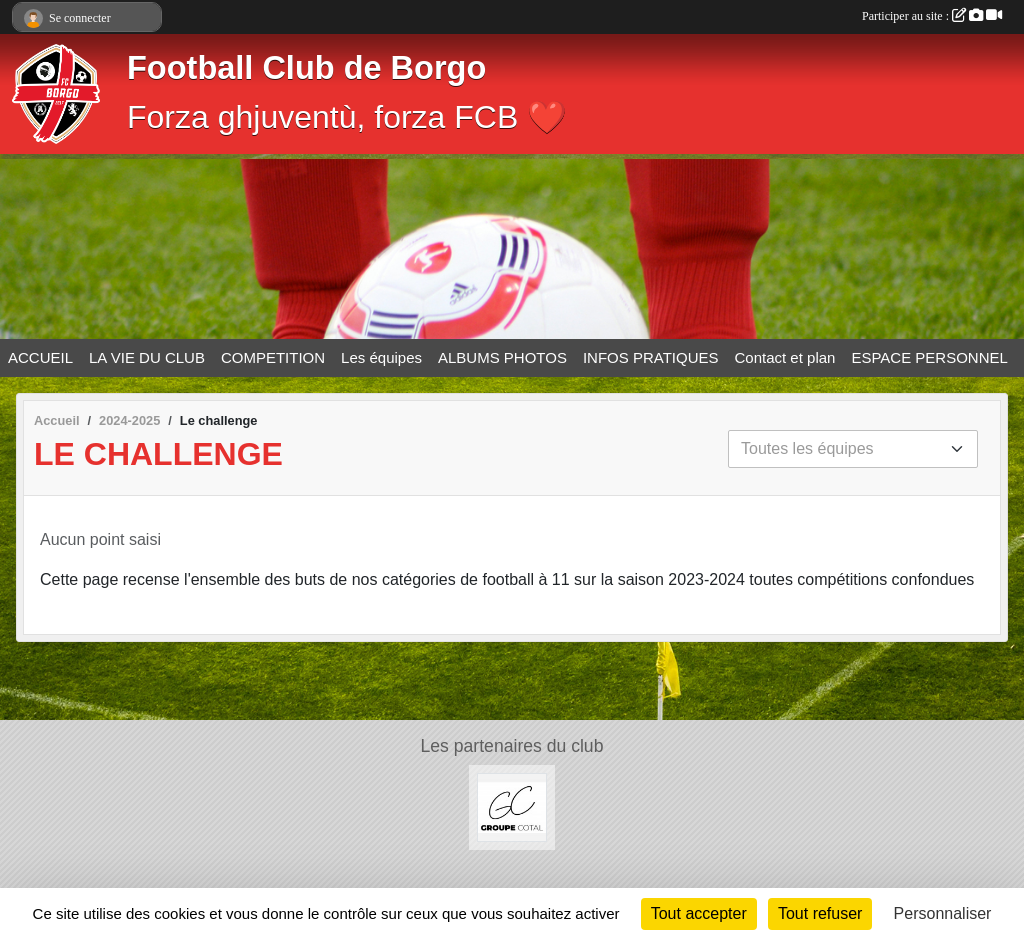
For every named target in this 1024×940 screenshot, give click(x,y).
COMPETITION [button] (273, 357)
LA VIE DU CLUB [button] (147, 357)
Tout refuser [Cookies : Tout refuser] (820, 913)
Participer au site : (932, 16)
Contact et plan (785, 357)
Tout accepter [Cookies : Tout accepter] (699, 913)
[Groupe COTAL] (511, 806)
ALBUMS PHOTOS (502, 357)
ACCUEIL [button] (40, 357)
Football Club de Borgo (306, 68)
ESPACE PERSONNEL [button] (929, 357)
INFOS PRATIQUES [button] (651, 357)
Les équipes (381, 357)
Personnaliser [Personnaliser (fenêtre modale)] (943, 913)
